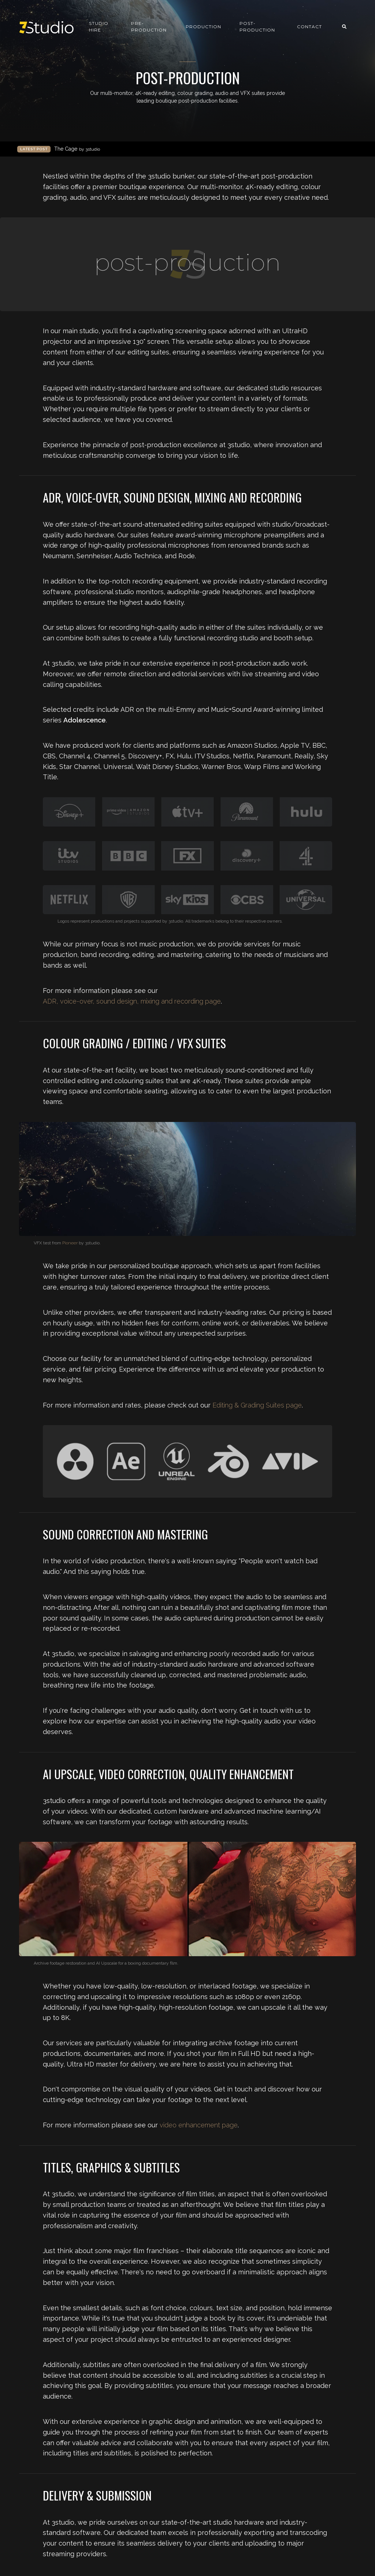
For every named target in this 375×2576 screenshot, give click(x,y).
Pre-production (149, 27)
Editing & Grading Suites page (257, 1405)
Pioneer (70, 1242)
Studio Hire (98, 27)
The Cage (77, 149)
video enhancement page (199, 2125)
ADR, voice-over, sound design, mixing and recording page (132, 1001)
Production (203, 26)
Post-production (257, 27)
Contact (309, 26)
